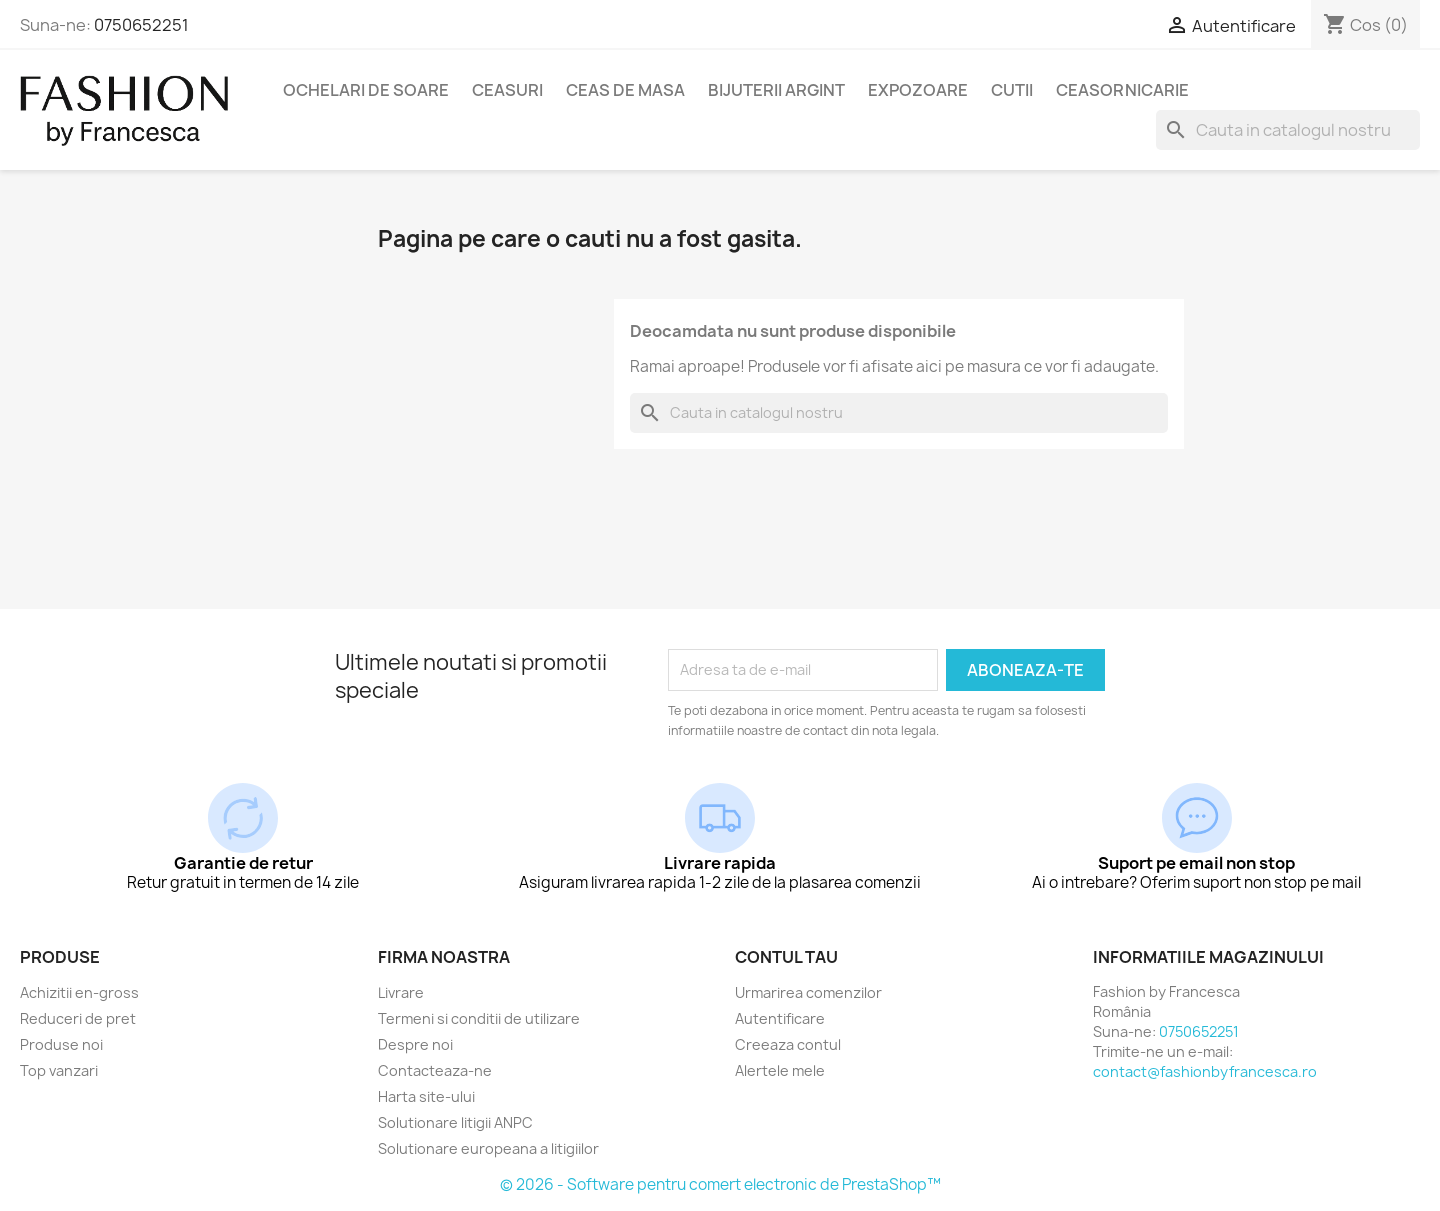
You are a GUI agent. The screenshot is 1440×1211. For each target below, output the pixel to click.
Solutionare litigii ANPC (455, 1122)
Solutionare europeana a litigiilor (488, 1148)
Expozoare (918, 90)
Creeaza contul (788, 1044)
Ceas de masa (625, 90)
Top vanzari (59, 1070)
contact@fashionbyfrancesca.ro (1205, 1071)
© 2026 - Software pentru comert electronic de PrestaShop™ (720, 1184)
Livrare (401, 992)
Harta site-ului (426, 1096)
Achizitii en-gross (79, 992)
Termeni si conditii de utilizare (479, 1018)
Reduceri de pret (78, 1018)
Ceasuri (507, 90)
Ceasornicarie (1122, 90)
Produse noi (61, 1044)
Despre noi (415, 1044)
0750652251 (141, 25)
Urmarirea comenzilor (808, 992)
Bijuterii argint (776, 90)
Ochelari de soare (366, 90)
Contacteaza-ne (435, 1070)
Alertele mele (780, 1070)
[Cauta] (1288, 130)
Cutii (1012, 90)
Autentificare (780, 1018)
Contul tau (786, 957)
